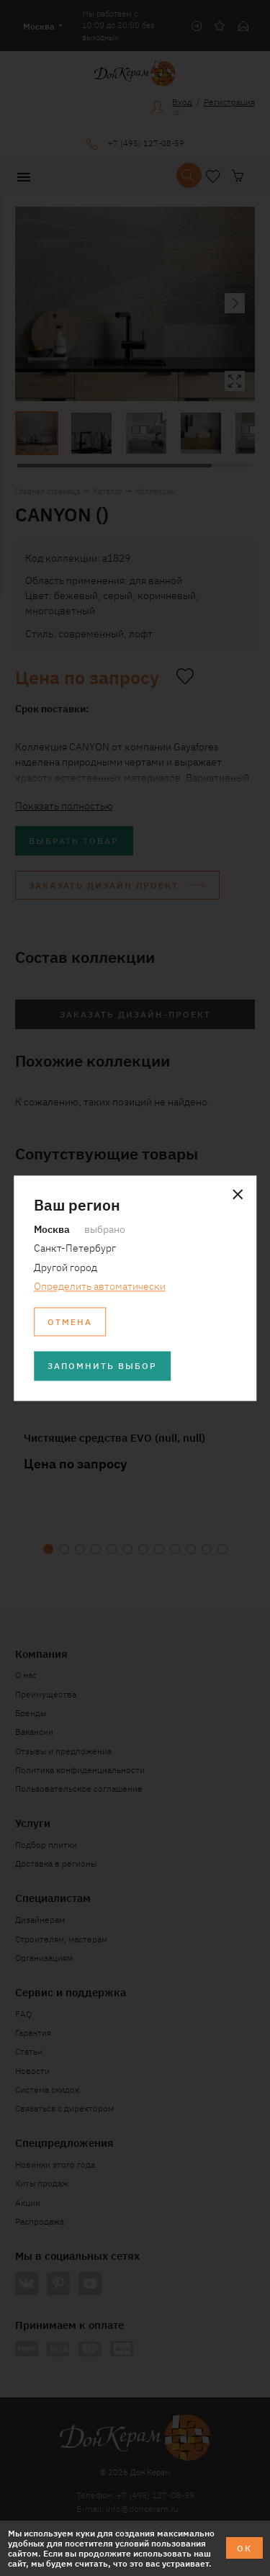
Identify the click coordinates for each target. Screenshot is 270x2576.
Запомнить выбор (102, 1366)
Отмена (70, 1321)
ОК (244, 2547)
